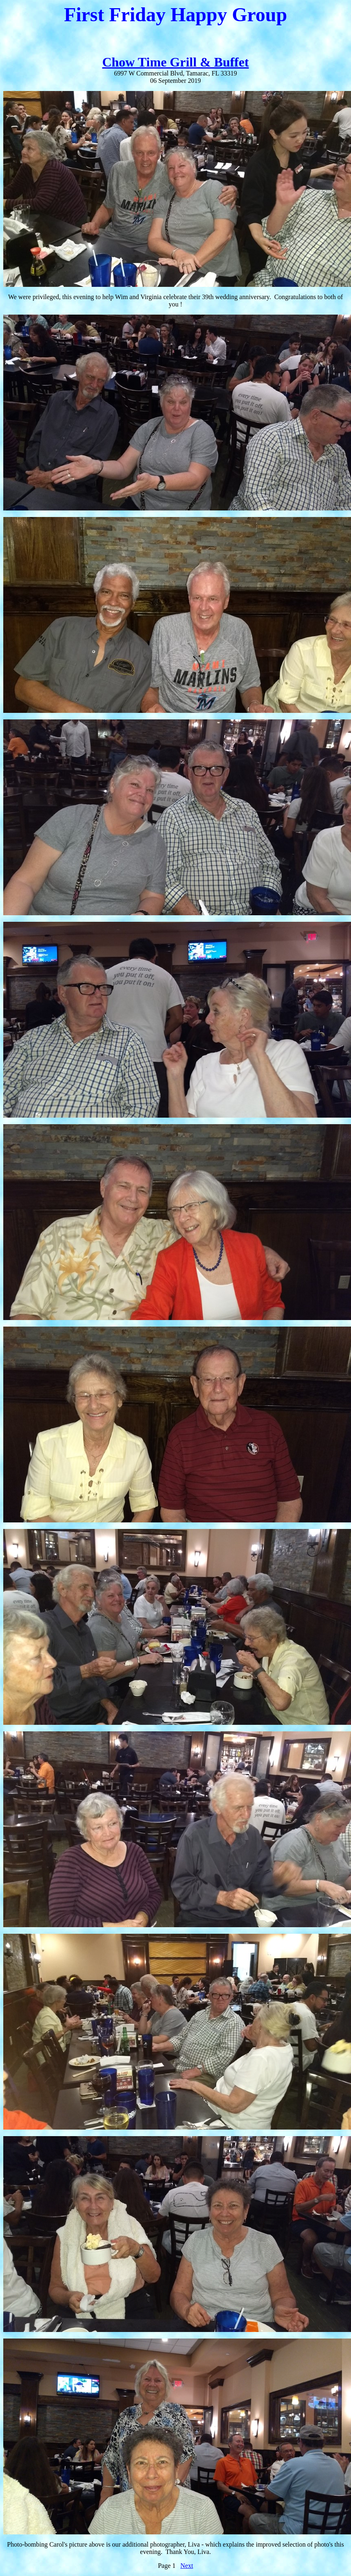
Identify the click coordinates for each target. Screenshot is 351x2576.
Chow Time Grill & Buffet (175, 62)
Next (187, 2565)
